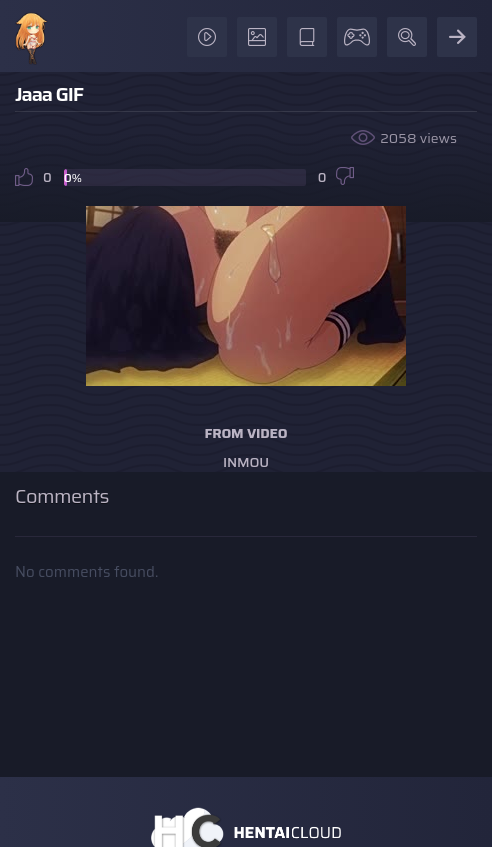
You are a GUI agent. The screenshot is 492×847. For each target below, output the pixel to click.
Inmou (246, 462)
